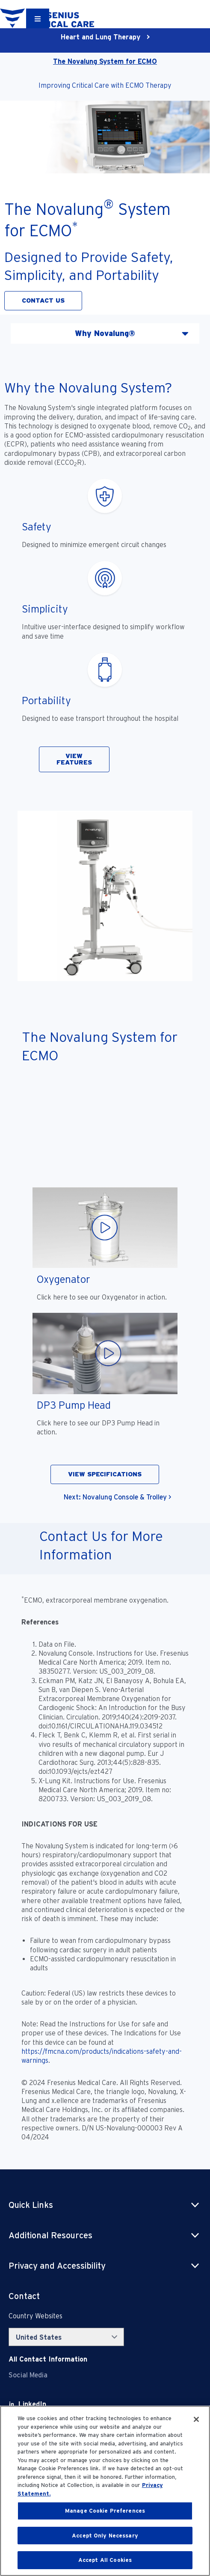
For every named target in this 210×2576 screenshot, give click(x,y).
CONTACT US (43, 300)
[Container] (37, 18)
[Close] (196, 2419)
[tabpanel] (105, 940)
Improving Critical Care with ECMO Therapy (105, 85)
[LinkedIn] (32, 2404)
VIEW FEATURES (74, 759)
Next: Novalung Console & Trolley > (117, 1497)
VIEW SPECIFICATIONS (105, 1474)
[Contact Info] (48, 2359)
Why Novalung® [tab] (105, 333)
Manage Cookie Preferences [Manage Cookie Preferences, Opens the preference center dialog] (105, 2511)
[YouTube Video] (105, 1129)
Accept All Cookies (105, 2560)
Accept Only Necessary (105, 2535)
